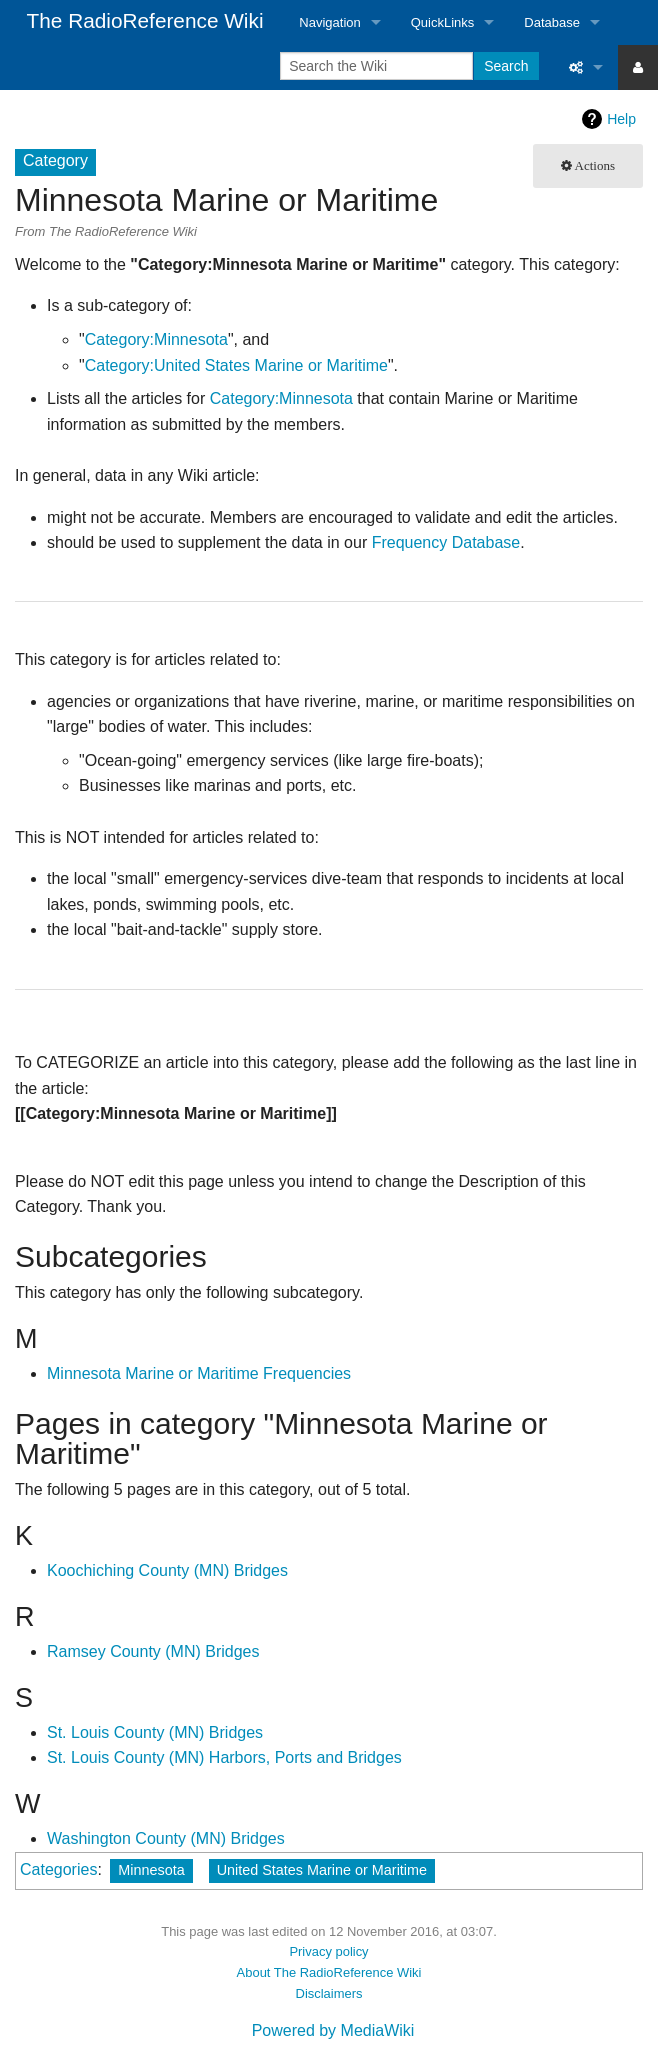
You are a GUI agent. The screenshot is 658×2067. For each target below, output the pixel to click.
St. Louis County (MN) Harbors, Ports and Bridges (224, 1757)
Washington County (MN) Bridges (166, 1838)
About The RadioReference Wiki (329, 1972)
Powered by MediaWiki (333, 2030)
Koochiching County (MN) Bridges (167, 1570)
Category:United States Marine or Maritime (236, 365)
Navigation (329, 22)
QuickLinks (443, 22)
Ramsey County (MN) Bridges (153, 1651)
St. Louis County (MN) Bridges (155, 1732)
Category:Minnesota (156, 339)
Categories (58, 1869)
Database (552, 22)
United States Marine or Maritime (322, 1870)
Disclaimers (329, 1993)
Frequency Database (446, 542)
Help (621, 119)
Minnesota (151, 1870)
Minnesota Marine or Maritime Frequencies (199, 1373)
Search (506, 66)
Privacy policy (328, 1951)
